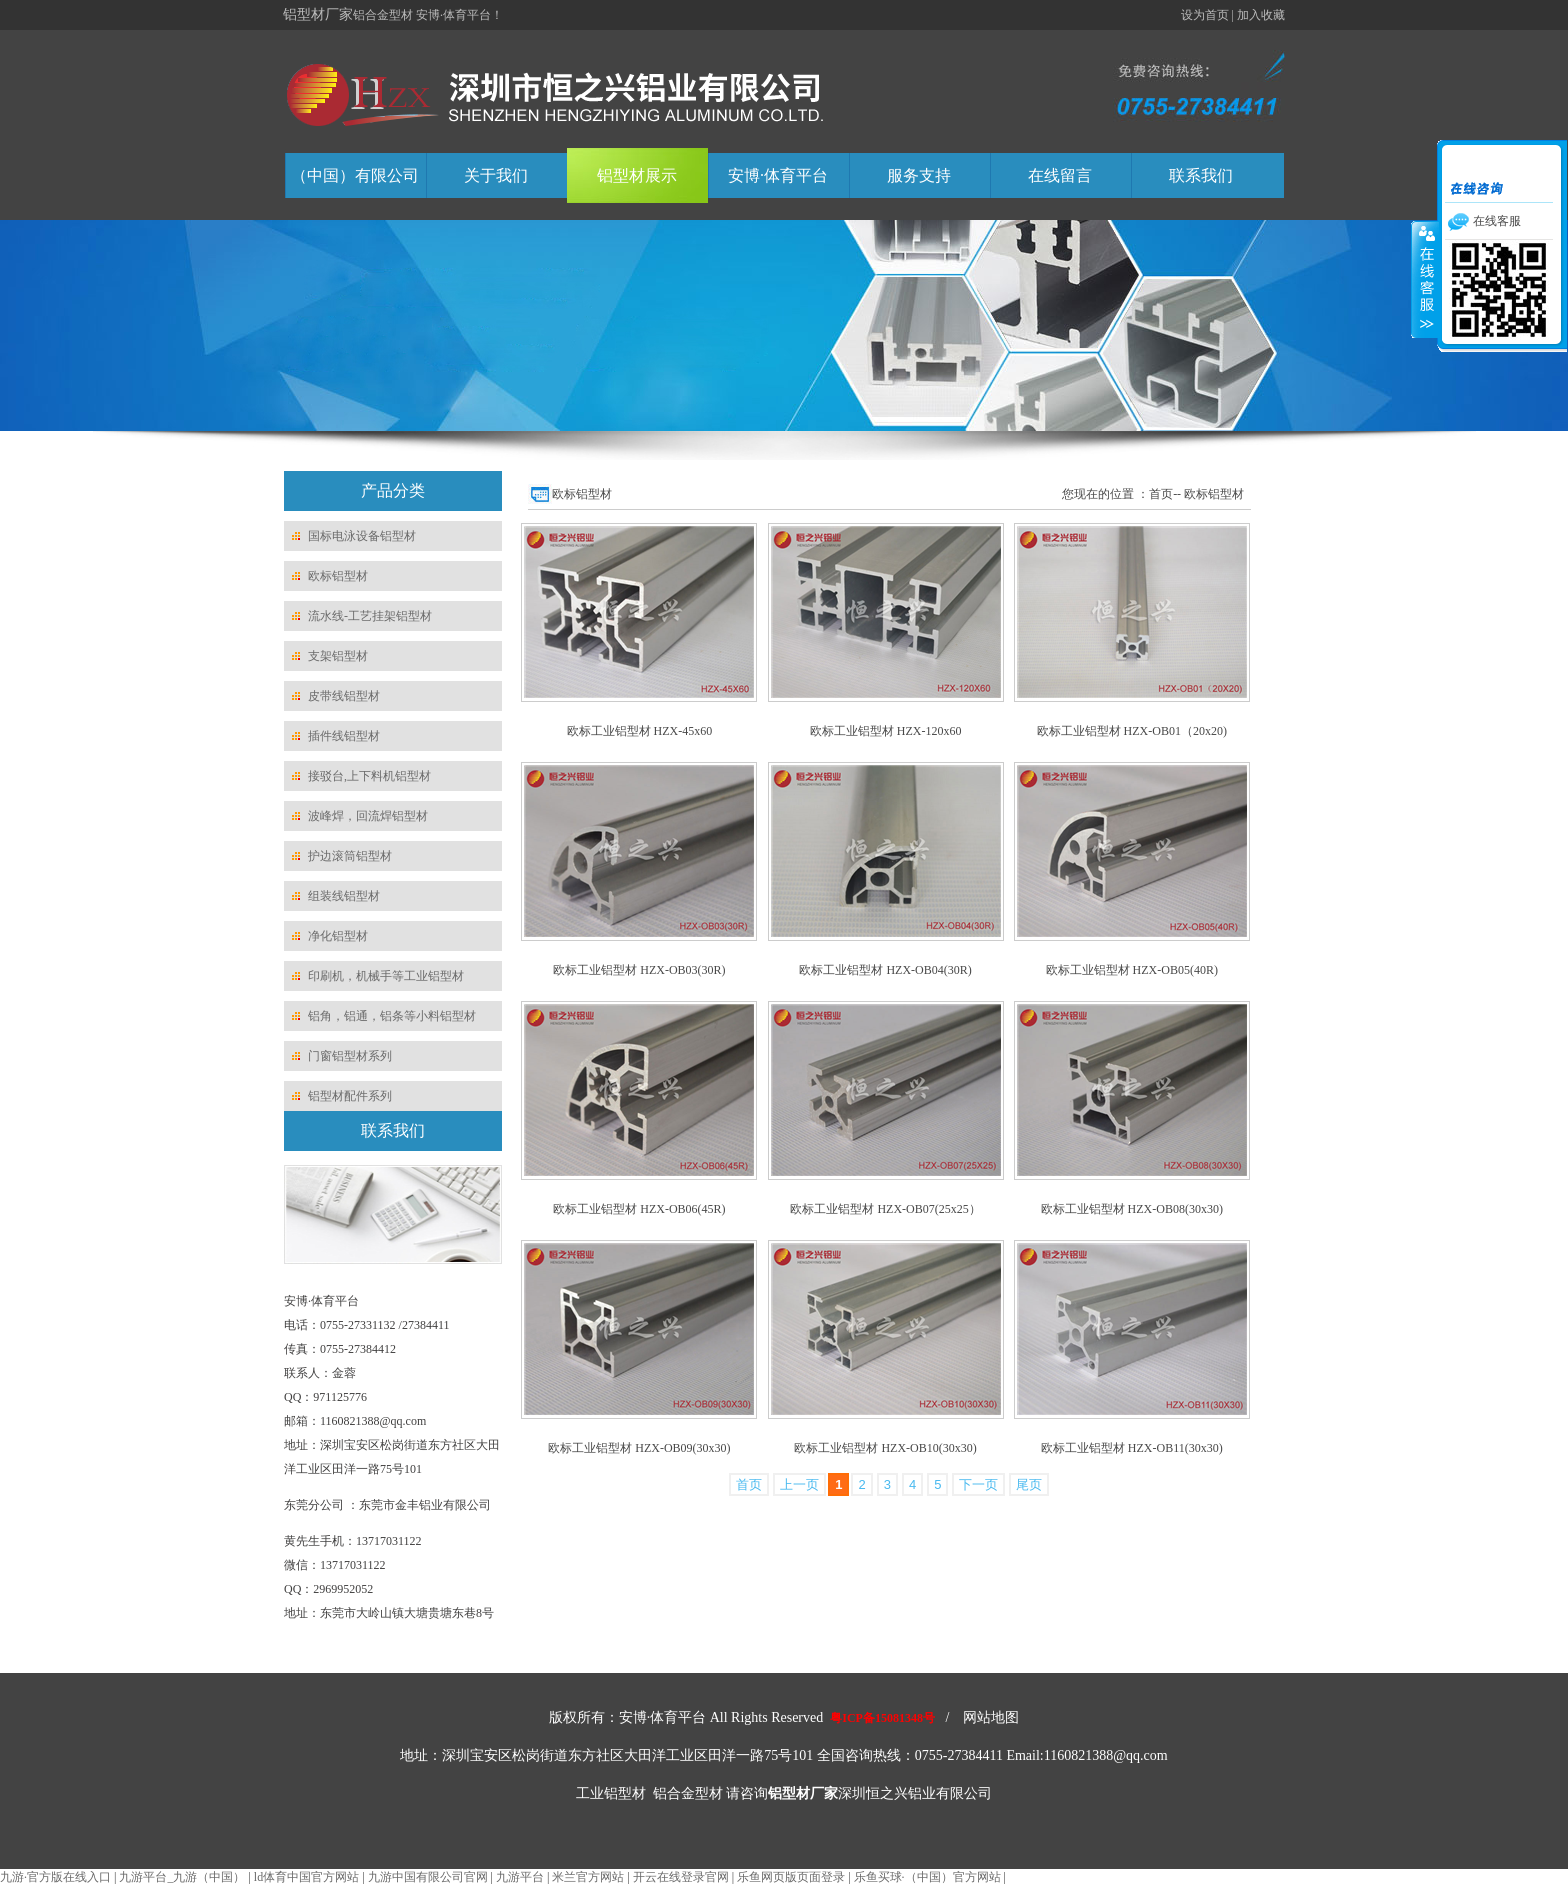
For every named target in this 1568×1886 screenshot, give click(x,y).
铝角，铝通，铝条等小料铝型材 (392, 1016)
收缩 (1425, 279)
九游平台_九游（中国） (182, 1877)
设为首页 (1205, 15)
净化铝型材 (338, 936)
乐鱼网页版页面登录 (791, 1877)
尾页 (1029, 1484)
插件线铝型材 (344, 736)
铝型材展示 (637, 175)
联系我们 (1201, 175)
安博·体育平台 (778, 175)
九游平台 (520, 1877)
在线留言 (1060, 175)
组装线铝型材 (344, 896)
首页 (749, 1484)
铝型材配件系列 (350, 1096)
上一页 (799, 1484)
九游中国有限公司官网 (428, 1877)
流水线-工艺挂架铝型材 (370, 616)
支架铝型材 (338, 656)
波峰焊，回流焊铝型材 (368, 816)
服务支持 (919, 175)
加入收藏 (1261, 15)
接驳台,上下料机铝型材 (369, 776)
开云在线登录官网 (681, 1877)
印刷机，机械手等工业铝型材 (386, 976)
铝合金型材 (688, 1793)
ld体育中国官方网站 (306, 1877)
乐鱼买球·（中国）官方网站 (927, 1877)
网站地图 (991, 1717)
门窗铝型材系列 (350, 1056)
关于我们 (496, 175)
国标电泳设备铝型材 (362, 536)
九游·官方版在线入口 (55, 1877)
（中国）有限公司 (355, 175)
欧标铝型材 (338, 576)
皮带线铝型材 (344, 696)
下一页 (978, 1484)
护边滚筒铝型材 (350, 856)
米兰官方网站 (588, 1877)
